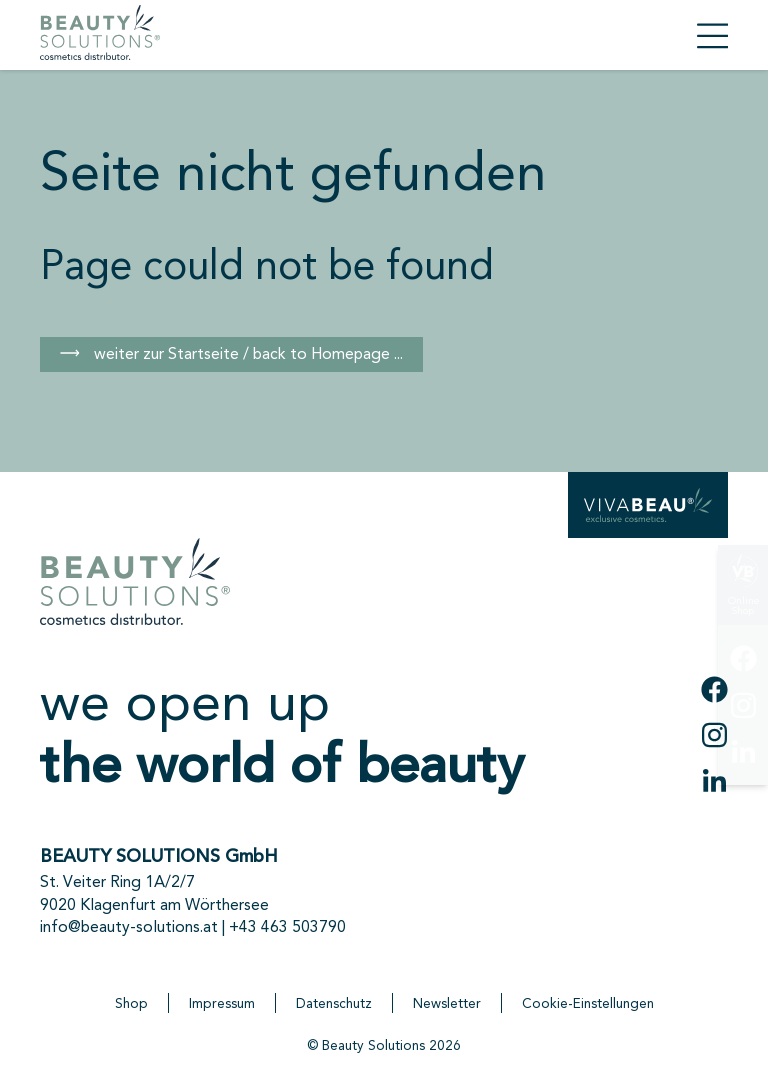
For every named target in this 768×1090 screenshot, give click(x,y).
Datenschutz (334, 1003)
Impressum (222, 1003)
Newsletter (447, 1003)
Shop (131, 1003)
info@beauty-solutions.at (129, 926)
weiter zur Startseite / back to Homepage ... (246, 353)
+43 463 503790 (287, 926)
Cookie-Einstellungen (588, 1003)
